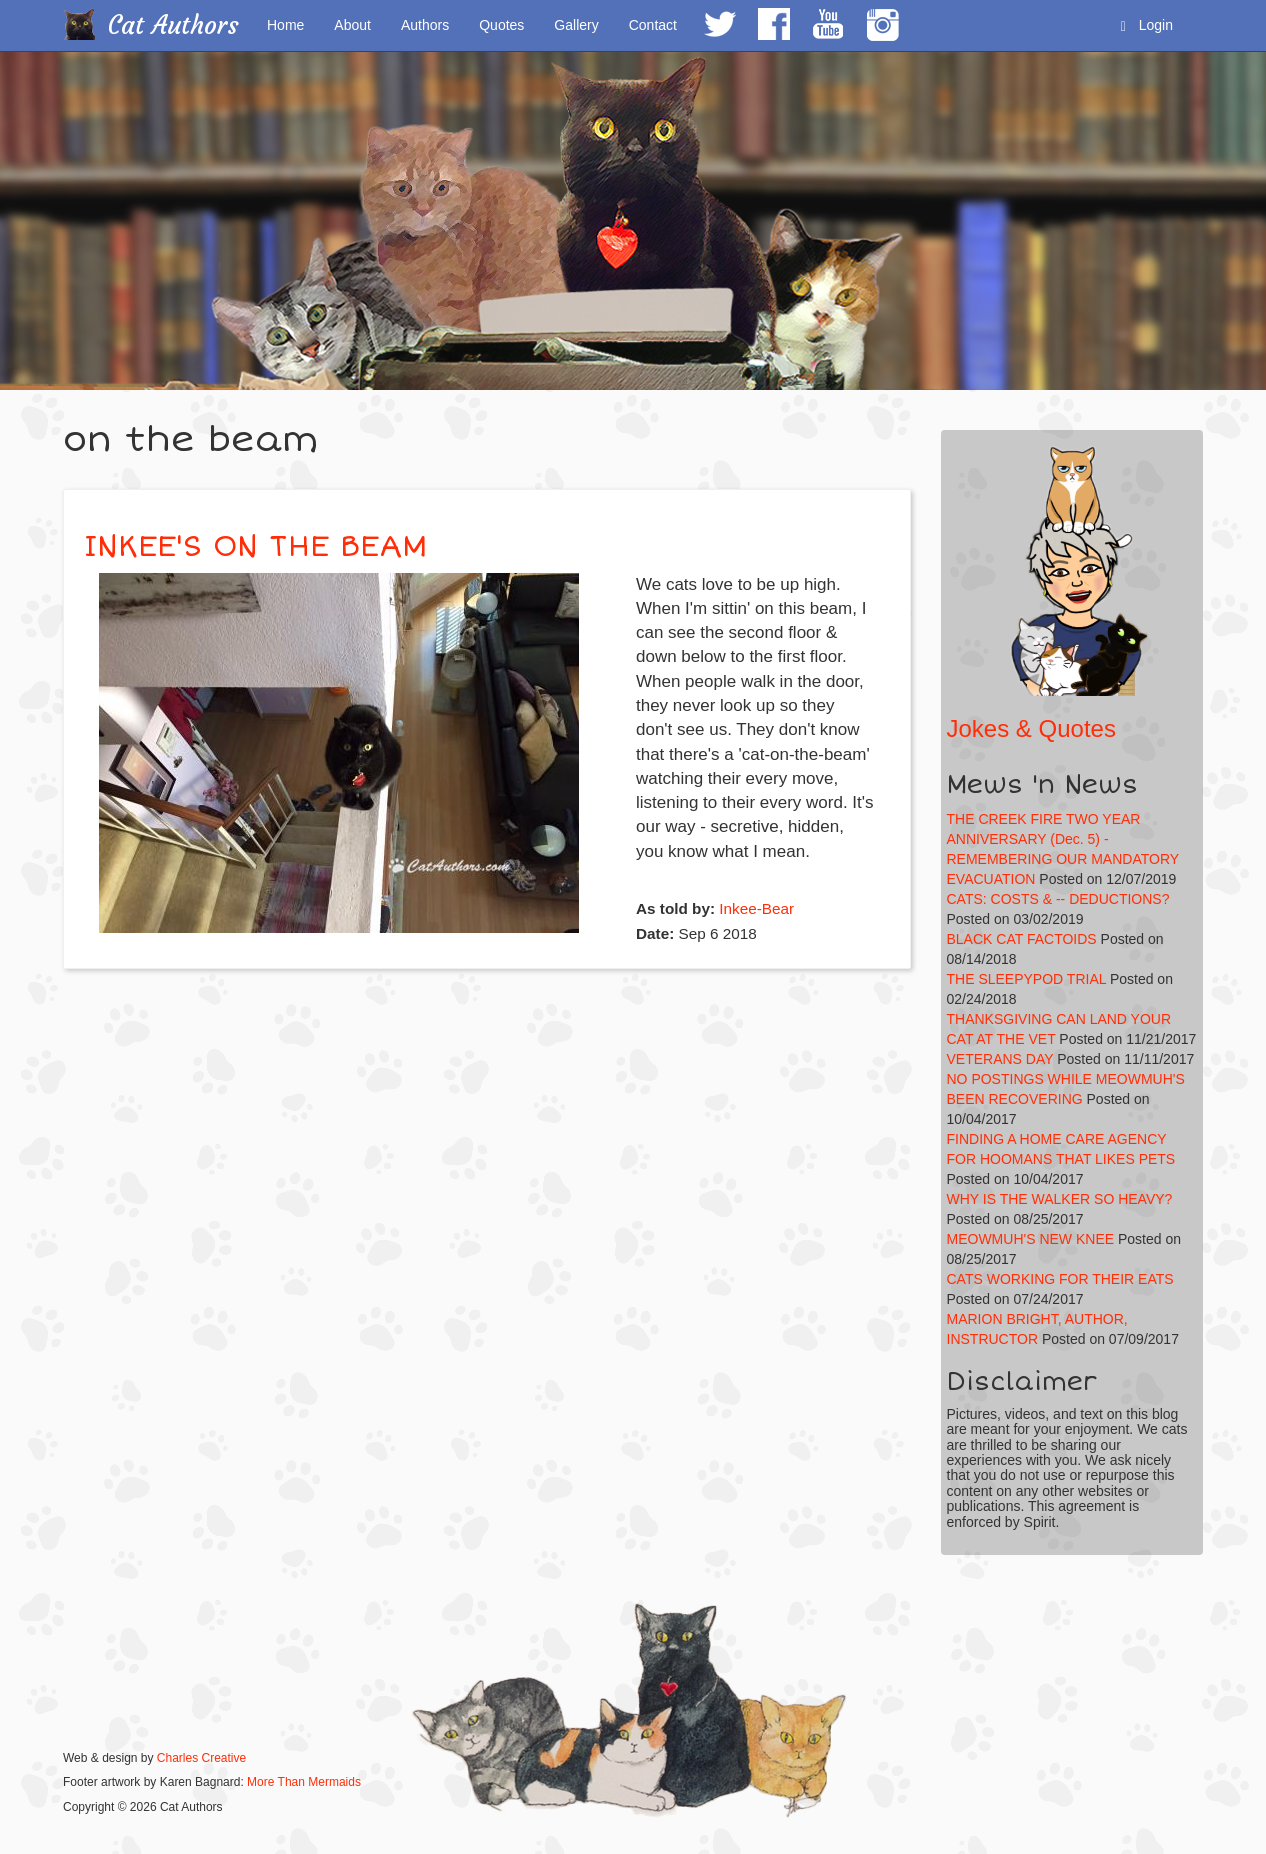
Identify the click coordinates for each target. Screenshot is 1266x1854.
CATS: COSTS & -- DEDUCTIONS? (1058, 899)
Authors (425, 25)
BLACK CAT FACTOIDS (1022, 939)
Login (1147, 25)
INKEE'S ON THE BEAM (255, 546)
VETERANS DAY (1000, 1059)
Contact (653, 25)
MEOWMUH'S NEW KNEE (1031, 1239)
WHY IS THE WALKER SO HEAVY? (1060, 1199)
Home (285, 25)
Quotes (501, 25)
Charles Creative (201, 1758)
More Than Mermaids (304, 1782)
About (352, 25)
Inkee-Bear (756, 908)
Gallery (576, 25)
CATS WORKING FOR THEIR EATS (1060, 1279)
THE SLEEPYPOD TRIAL (1027, 979)
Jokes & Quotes (1031, 728)
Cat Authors (173, 25)
